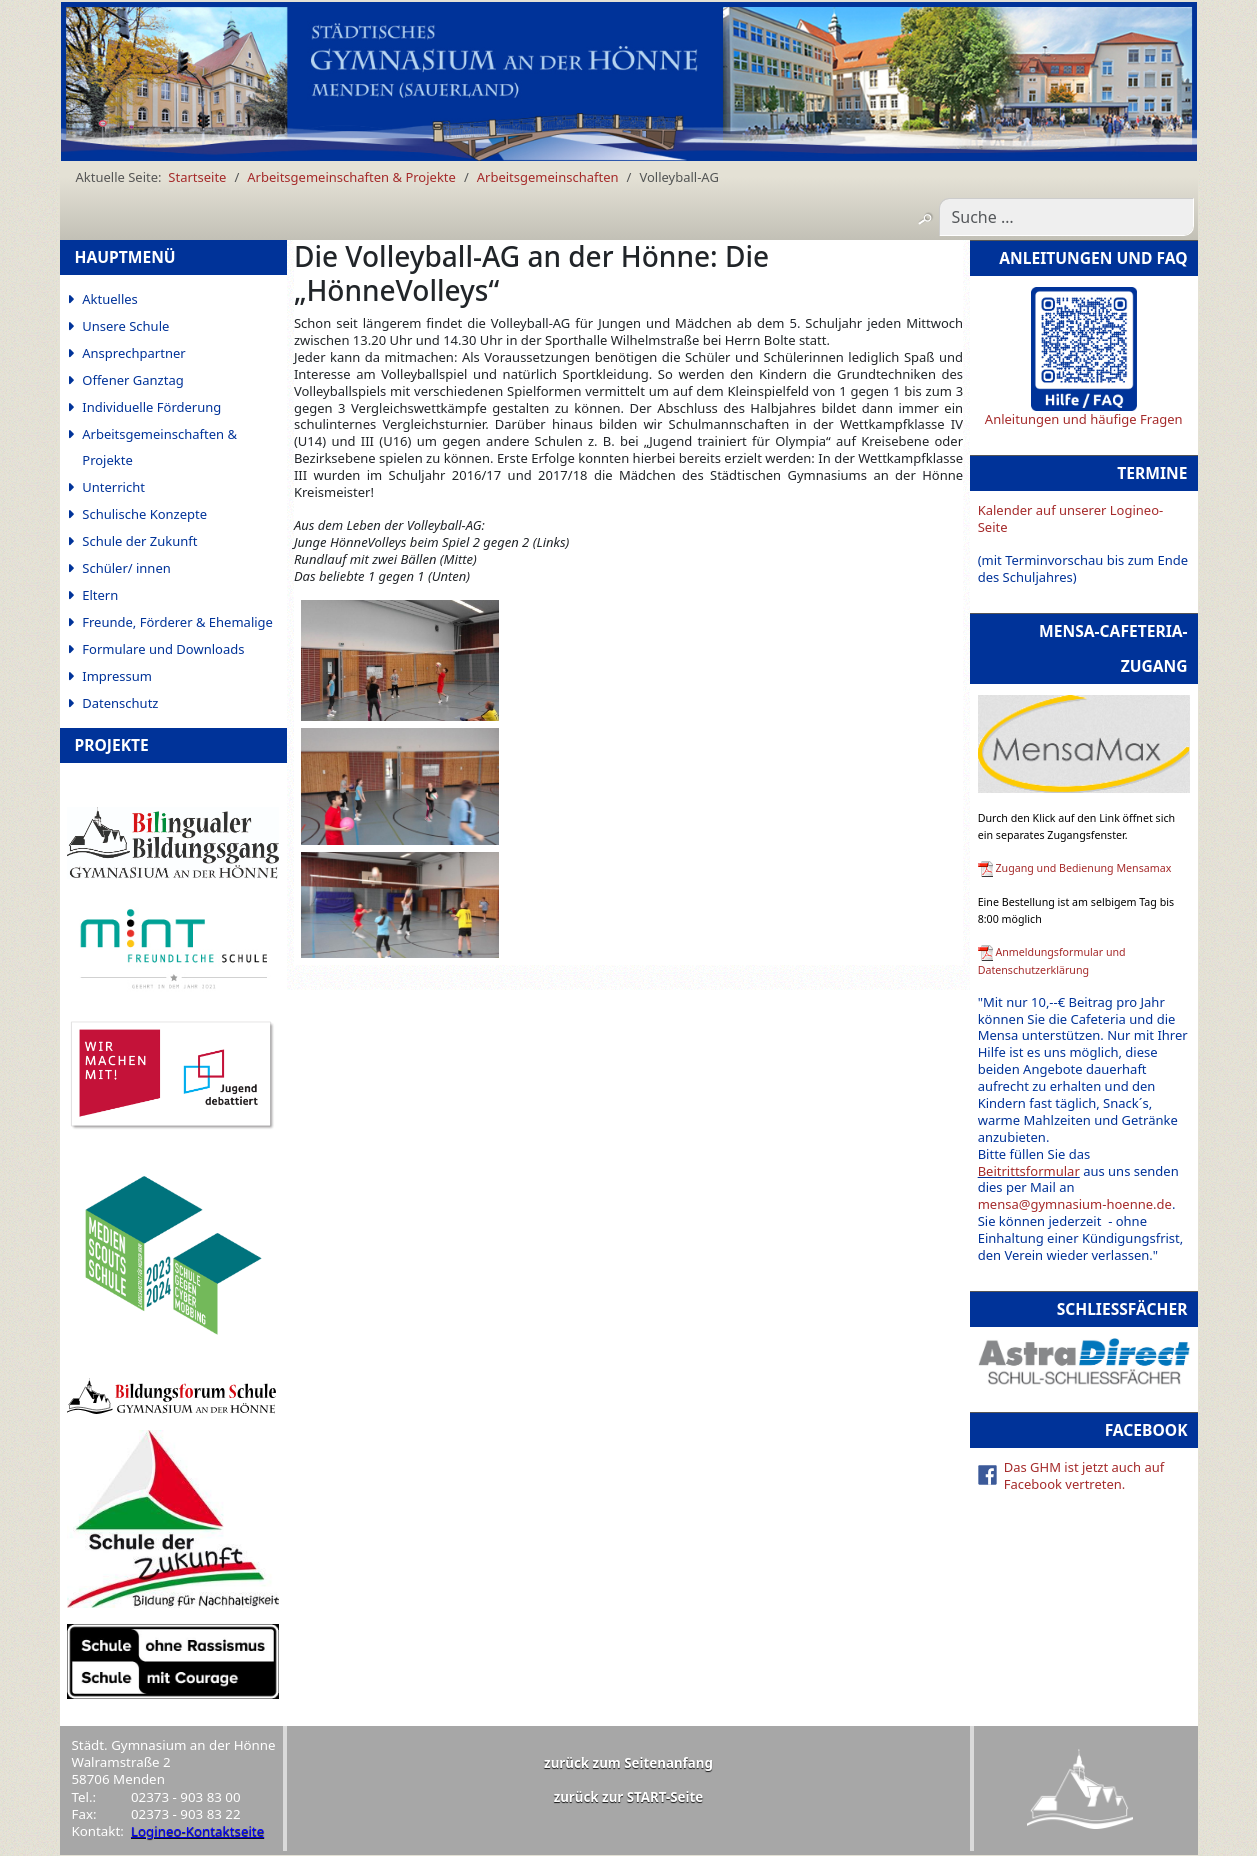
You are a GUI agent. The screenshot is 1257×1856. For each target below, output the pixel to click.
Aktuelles (110, 299)
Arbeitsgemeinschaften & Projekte (159, 447)
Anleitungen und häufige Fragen (1084, 419)
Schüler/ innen (126, 568)
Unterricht (113, 487)
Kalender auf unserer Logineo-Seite (1071, 518)
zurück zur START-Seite (629, 1797)
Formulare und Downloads (163, 649)
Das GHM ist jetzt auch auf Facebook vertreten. (1084, 1475)
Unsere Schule (125, 326)
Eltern (100, 595)
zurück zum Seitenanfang (628, 1763)
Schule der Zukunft (139, 541)
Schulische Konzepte (144, 514)
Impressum (117, 676)
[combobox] (1066, 217)
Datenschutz (120, 703)
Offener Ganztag (132, 380)
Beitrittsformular (1029, 1171)
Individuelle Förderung (151, 407)
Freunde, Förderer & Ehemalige (177, 622)
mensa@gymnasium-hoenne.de (1075, 1204)
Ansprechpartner (133, 353)
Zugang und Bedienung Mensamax (1083, 868)
